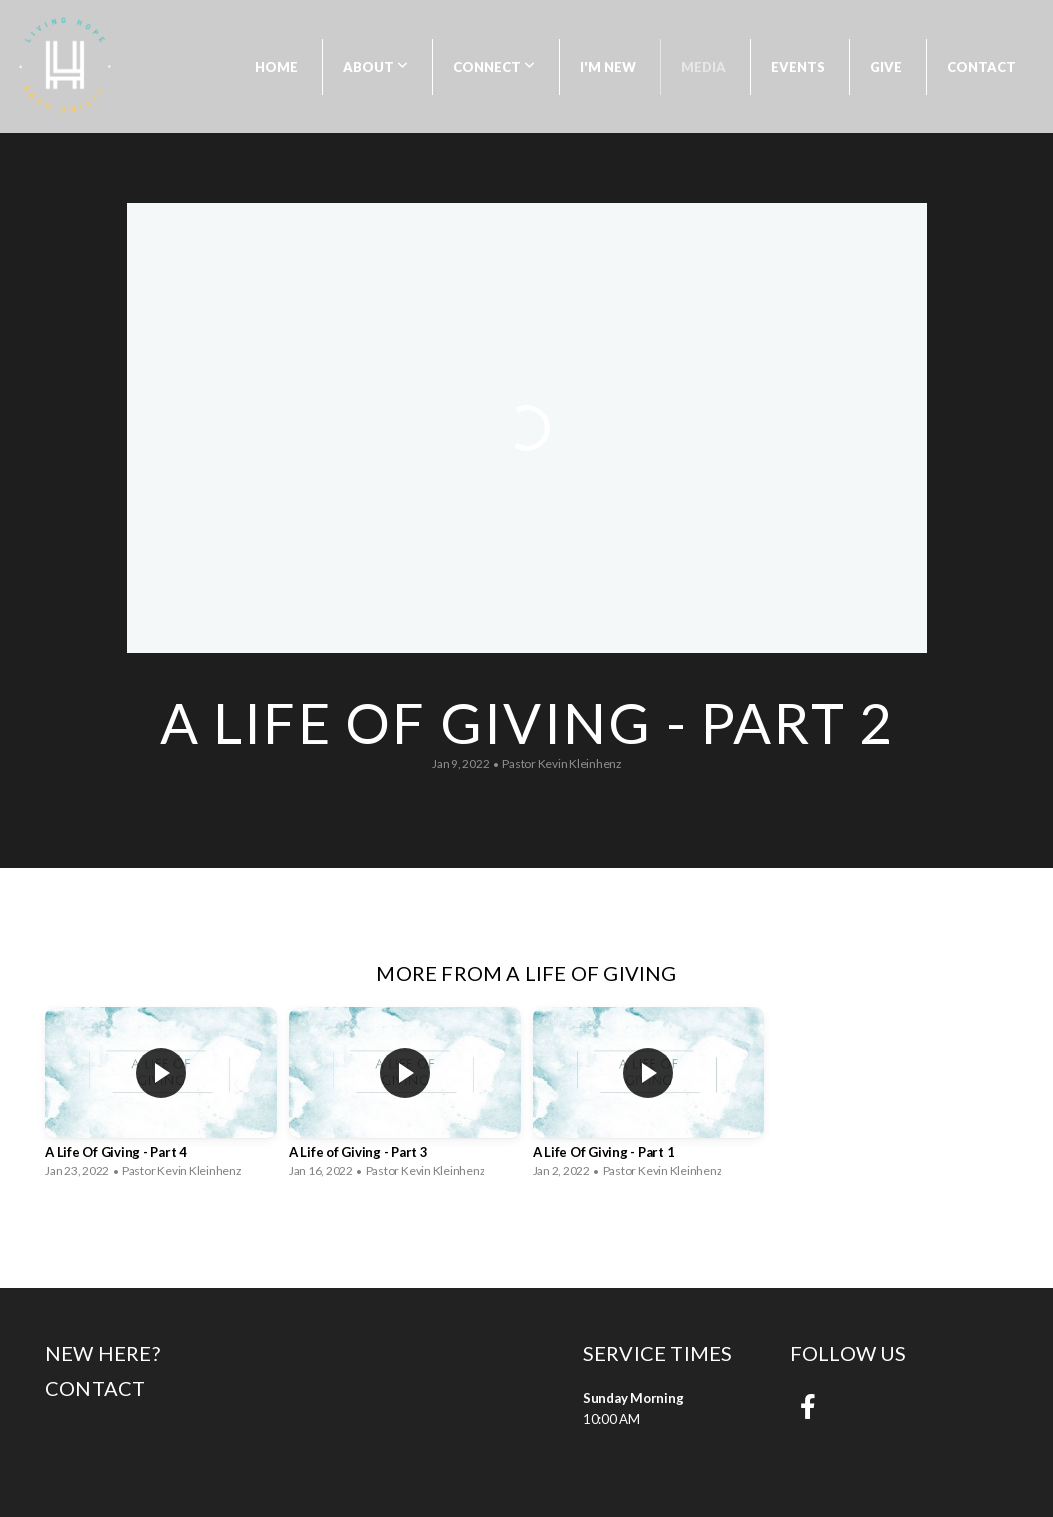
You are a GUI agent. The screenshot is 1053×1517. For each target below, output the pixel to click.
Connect (494, 67)
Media (703, 67)
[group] (161, 1095)
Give (886, 67)
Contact (981, 67)
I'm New (608, 67)
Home (276, 67)
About (375, 67)
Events (798, 67)
